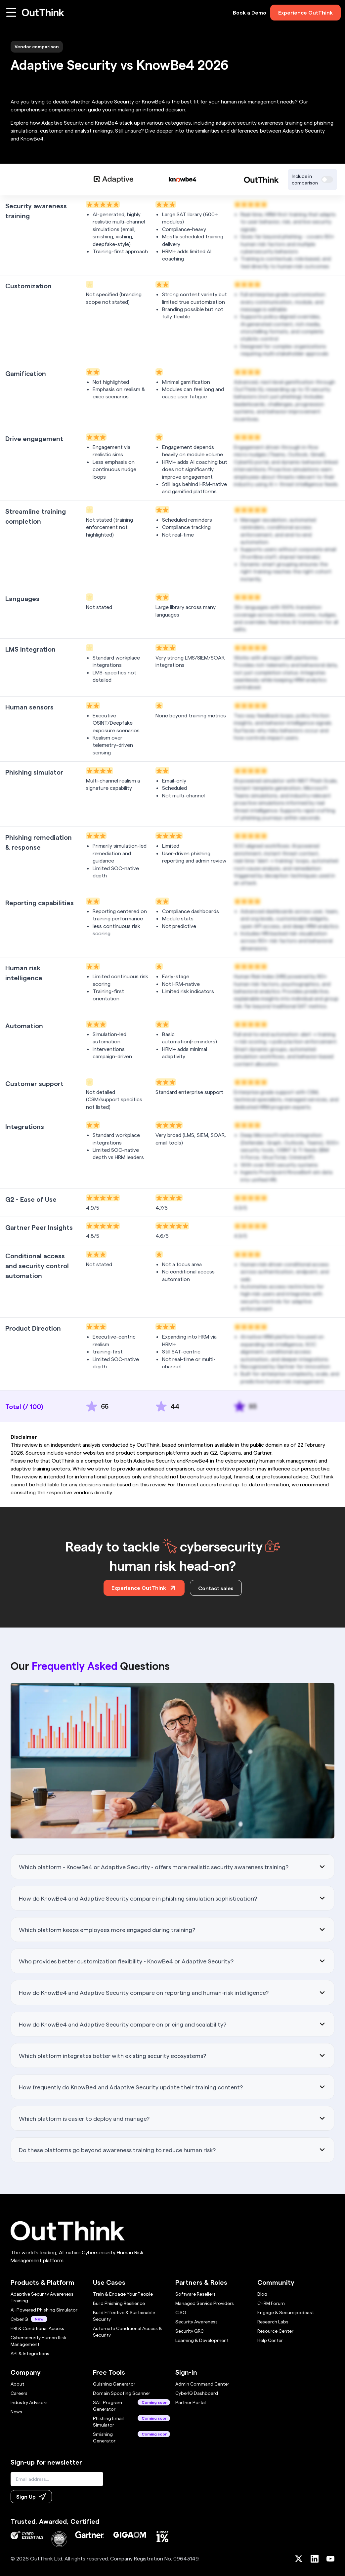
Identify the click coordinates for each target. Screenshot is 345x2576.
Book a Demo (249, 12)
